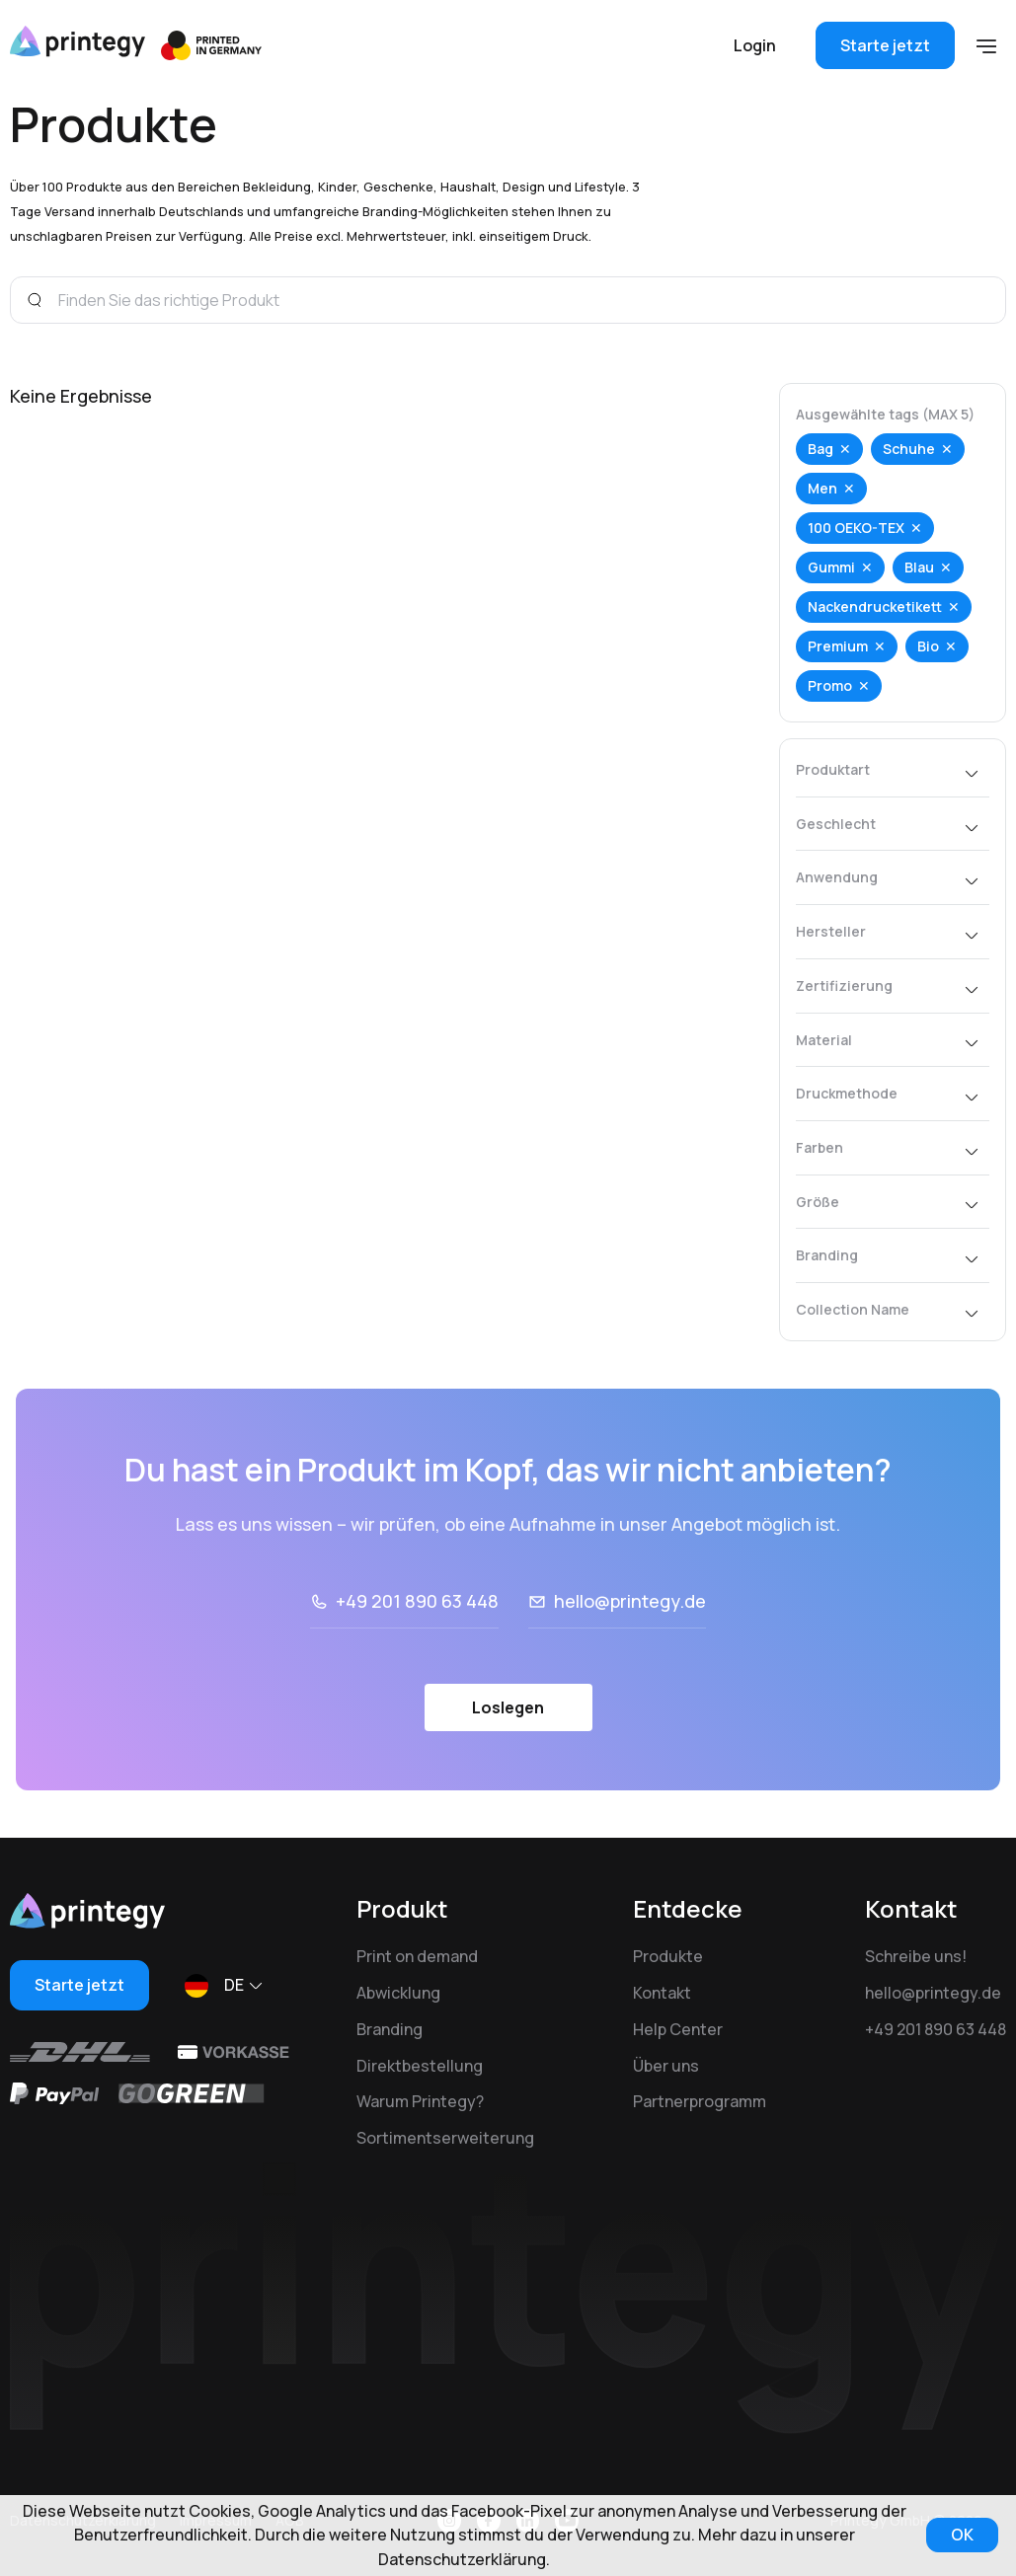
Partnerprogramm (699, 2101)
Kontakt (662, 1993)
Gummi (831, 567)
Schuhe (909, 448)
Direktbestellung (419, 2066)
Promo (830, 685)
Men (822, 488)
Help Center (678, 2029)
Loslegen (508, 1707)
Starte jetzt (885, 45)
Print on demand (417, 1956)
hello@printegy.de (630, 1601)
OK (962, 2534)
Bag (820, 448)
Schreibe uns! (916, 1956)
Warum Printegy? (420, 2101)
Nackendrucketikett (875, 606)
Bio (928, 646)
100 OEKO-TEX (856, 527)
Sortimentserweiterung (445, 2138)
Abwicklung (398, 1993)
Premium (838, 646)
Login (755, 45)
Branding (389, 2029)
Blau (919, 567)
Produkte (668, 1956)
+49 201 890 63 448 (417, 1601)
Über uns (666, 2066)
